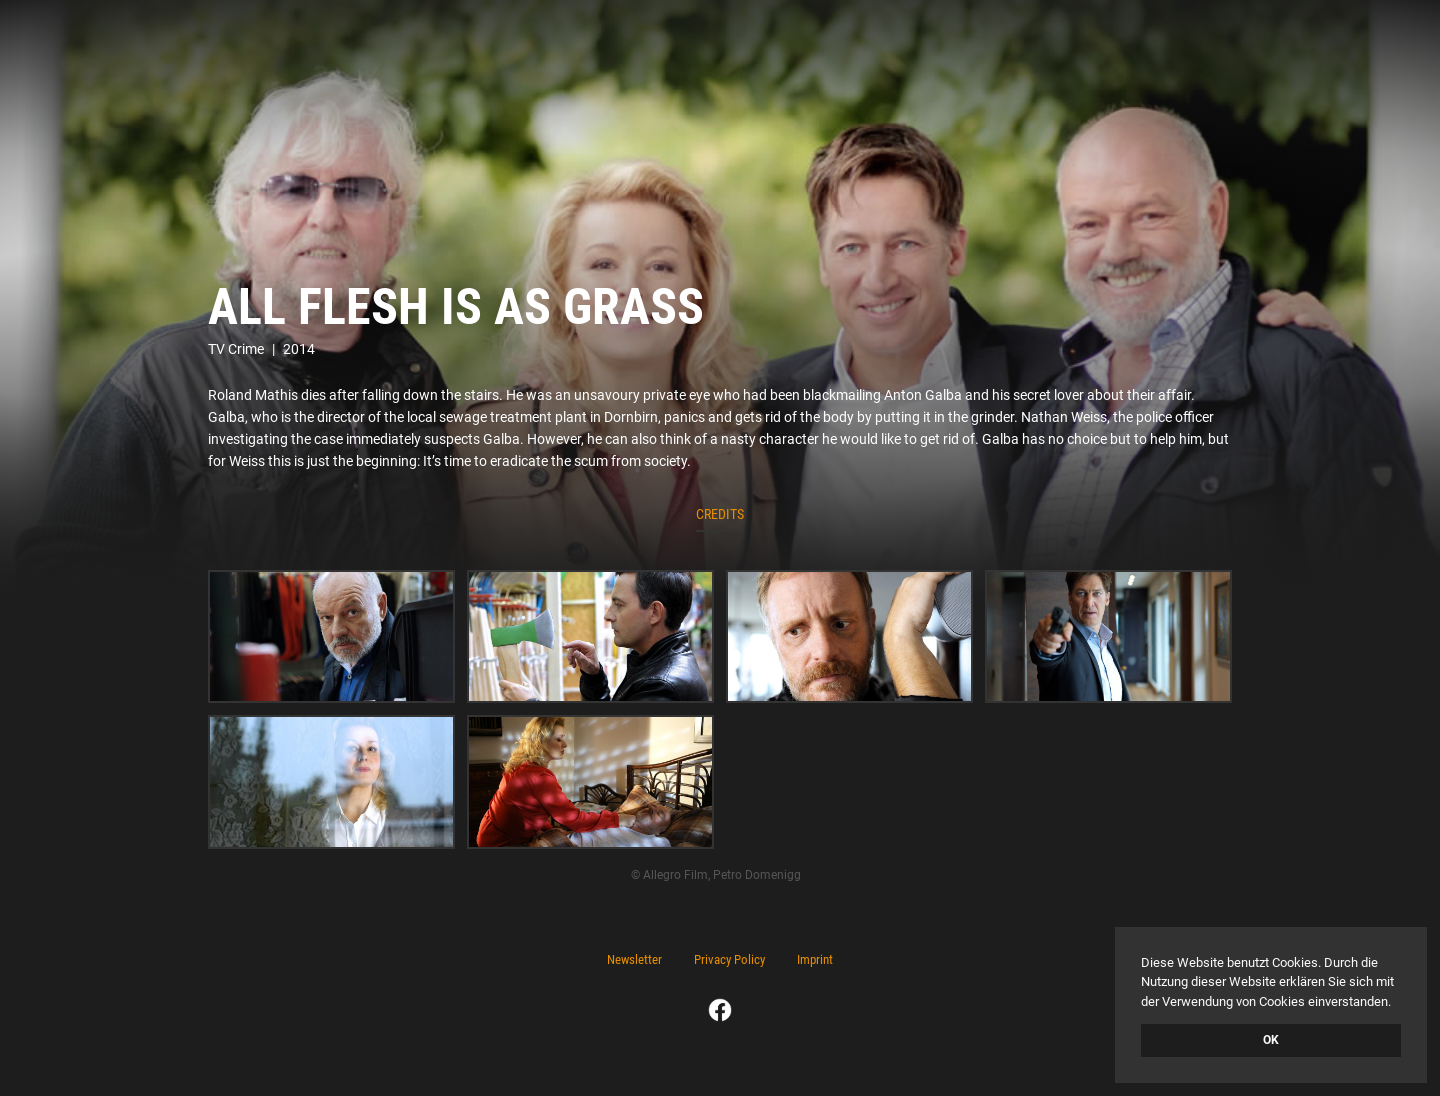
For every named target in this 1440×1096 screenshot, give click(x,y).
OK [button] (1271, 1040)
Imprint (815, 959)
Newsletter (634, 959)
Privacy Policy (729, 959)
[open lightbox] (331, 637)
